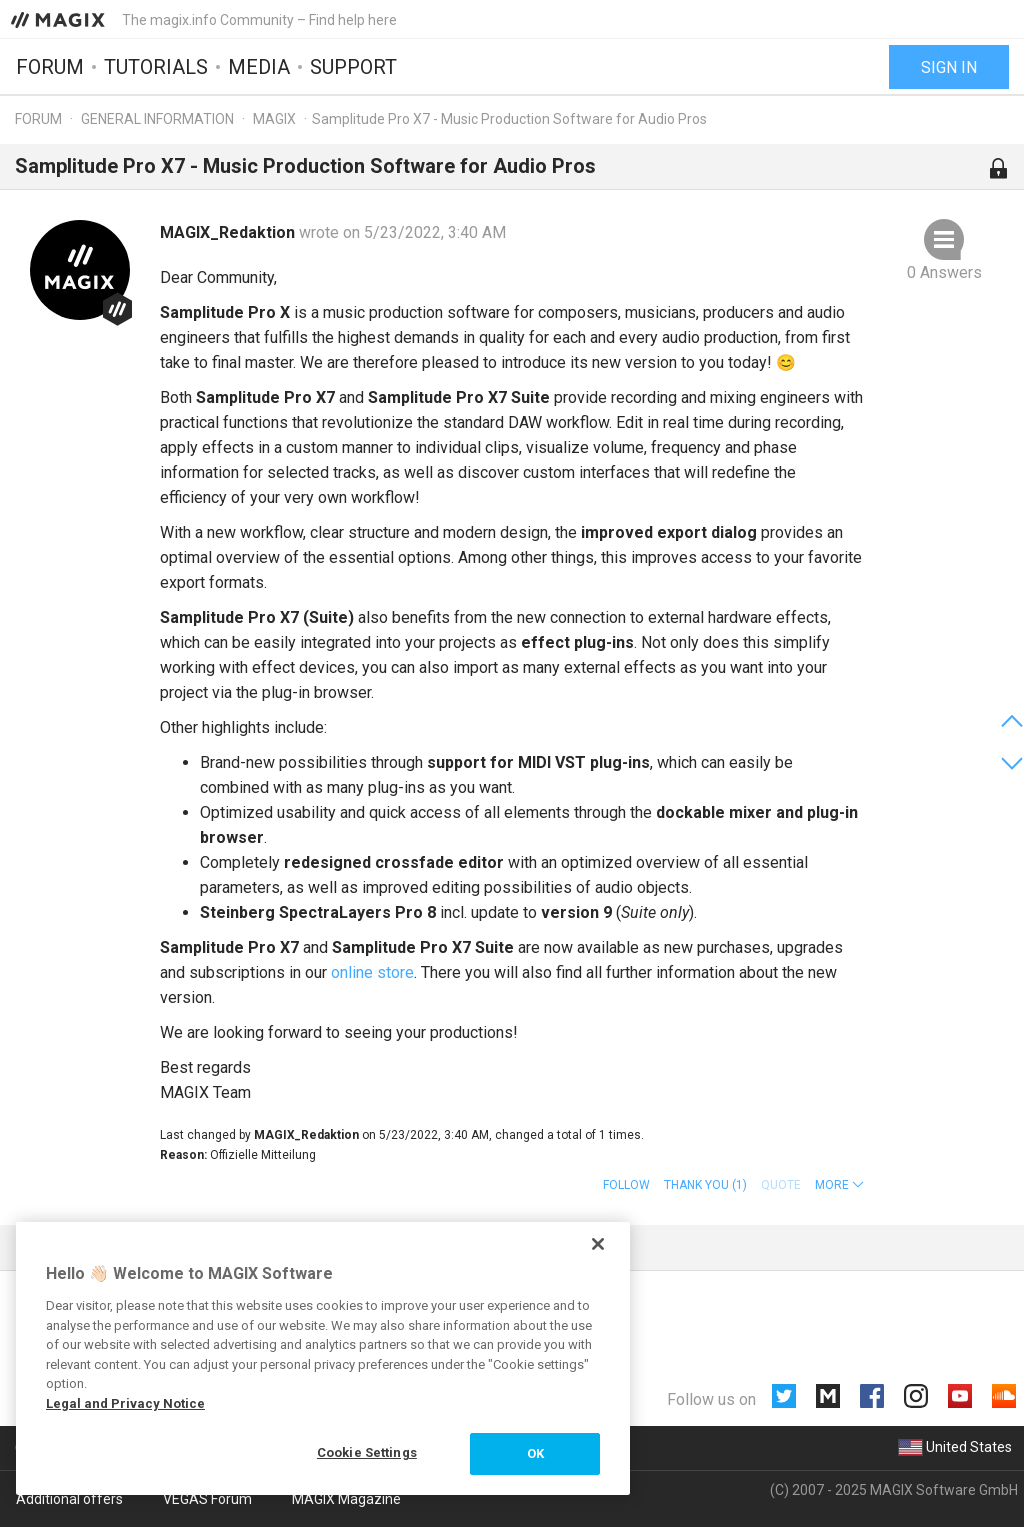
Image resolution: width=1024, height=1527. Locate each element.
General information (157, 119)
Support (353, 67)
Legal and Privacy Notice (125, 1403)
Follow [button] (626, 1185)
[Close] (598, 1244)
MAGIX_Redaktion (229, 232)
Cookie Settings (367, 1452)
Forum (50, 67)
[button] (839, 1185)
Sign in (949, 67)
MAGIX (274, 119)
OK (535, 1453)
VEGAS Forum (207, 1499)
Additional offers (69, 1499)
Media (259, 67)
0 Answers (944, 272)
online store (372, 972)
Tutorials (156, 67)
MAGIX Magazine (346, 1499)
